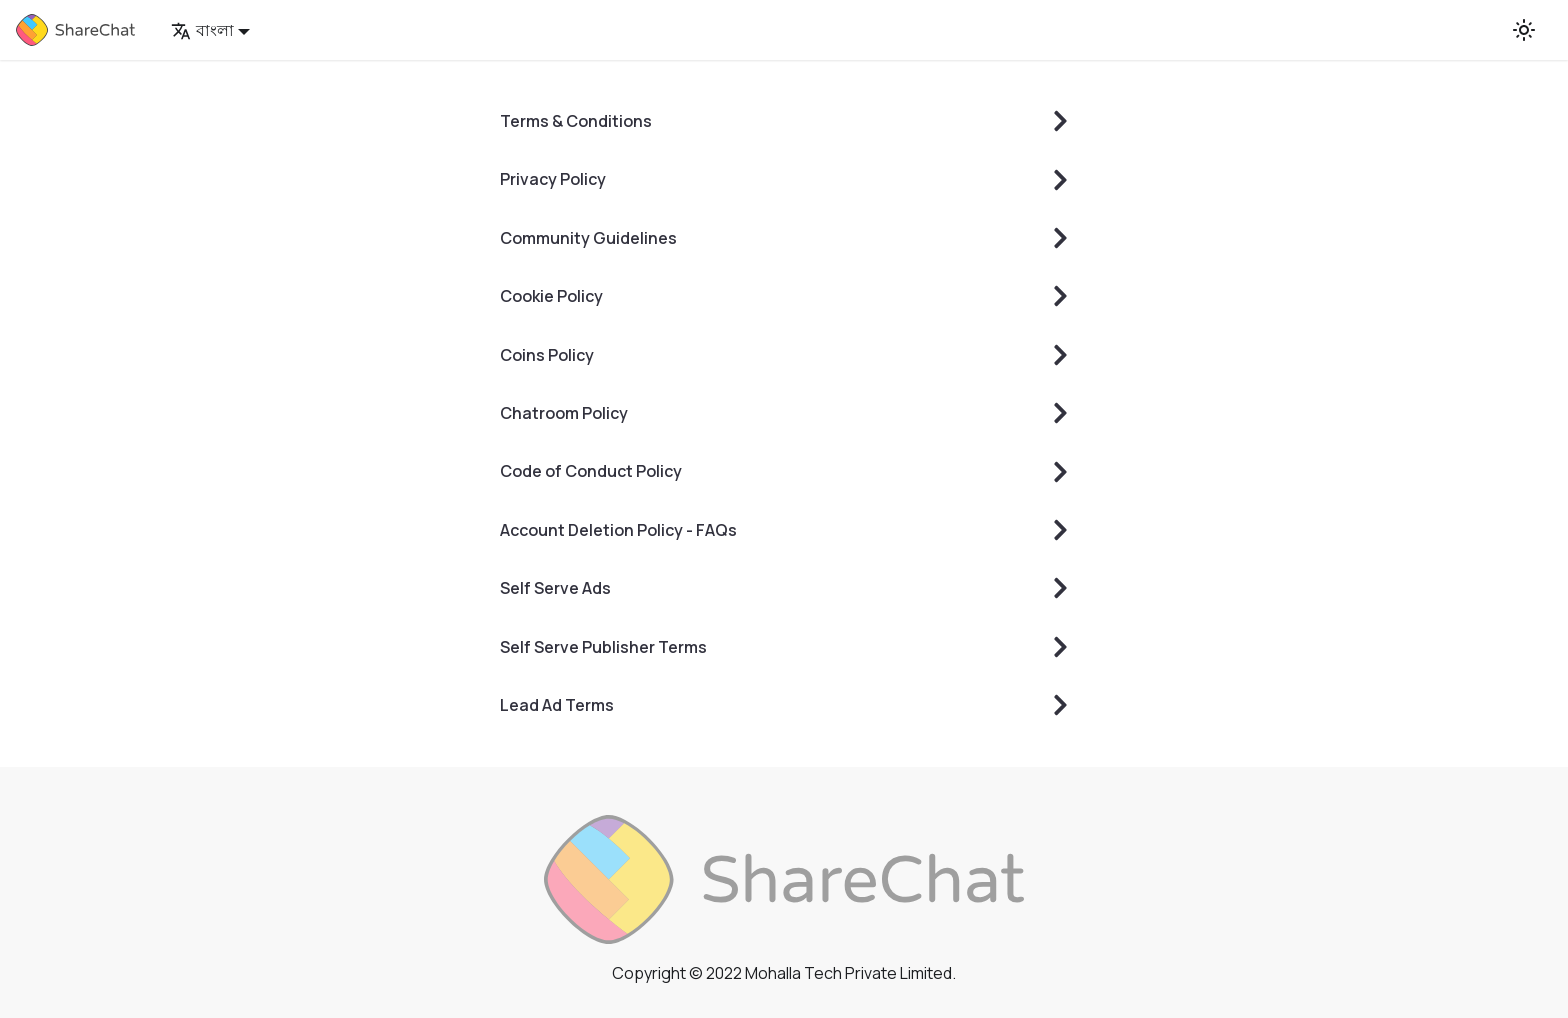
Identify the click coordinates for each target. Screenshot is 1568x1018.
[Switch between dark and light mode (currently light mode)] (1524, 30)
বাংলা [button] (202, 30)
